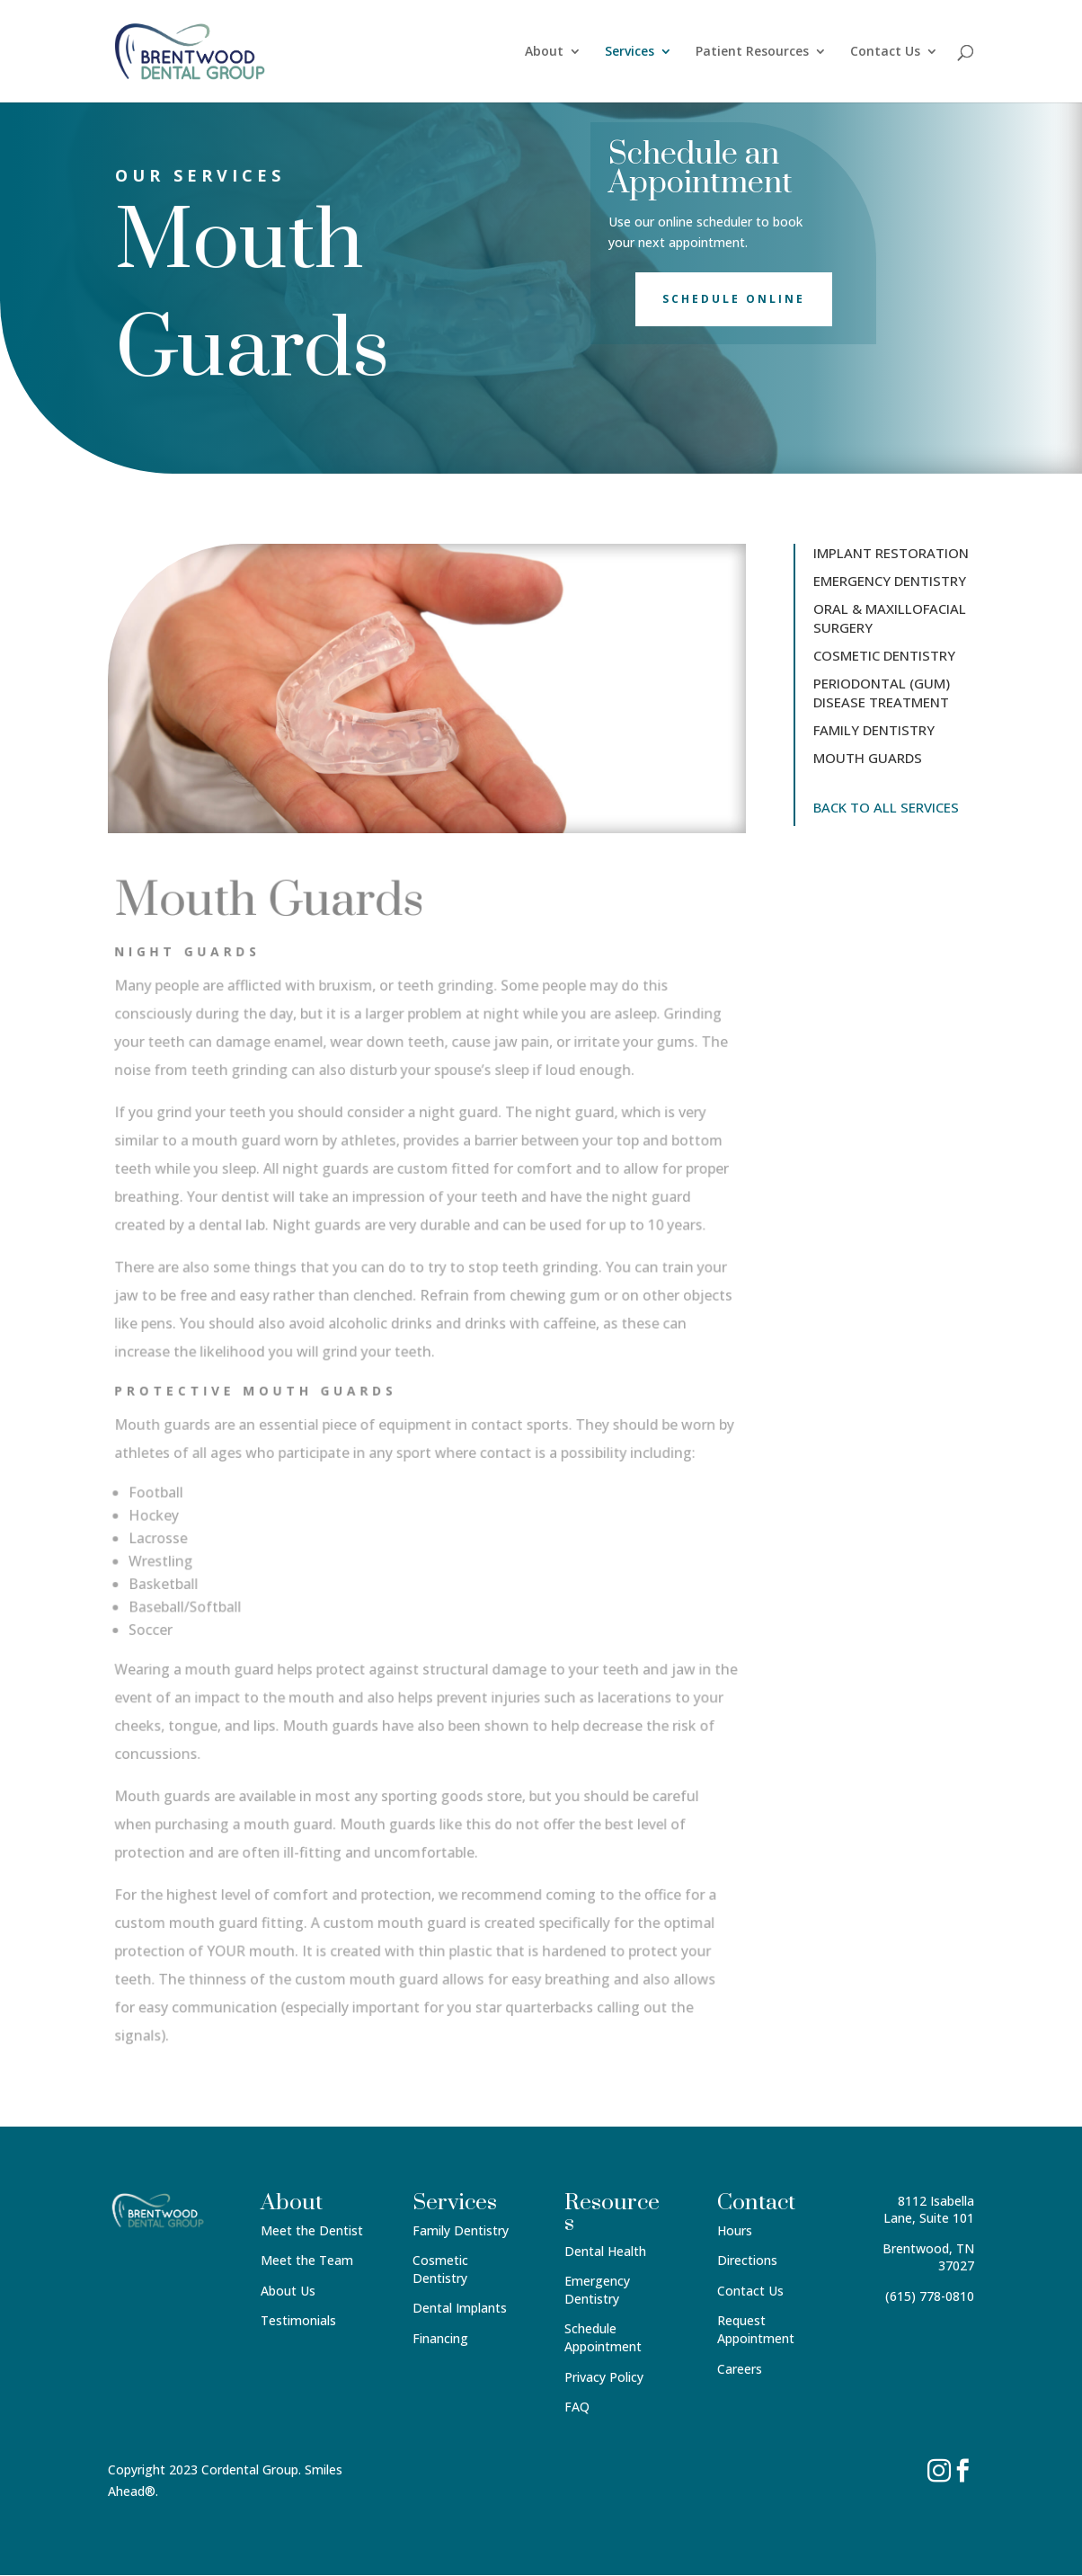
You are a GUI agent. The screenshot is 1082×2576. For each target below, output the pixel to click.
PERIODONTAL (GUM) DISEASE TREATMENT (881, 692)
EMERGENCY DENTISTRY (889, 581)
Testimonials (298, 2320)
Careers (739, 2368)
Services (629, 52)
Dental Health (605, 2251)
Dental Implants (459, 2307)
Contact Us (885, 52)
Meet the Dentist (312, 2230)
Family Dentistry (460, 2230)
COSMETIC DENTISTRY (884, 655)
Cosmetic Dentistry (440, 2269)
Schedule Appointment (603, 2337)
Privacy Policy (603, 2376)
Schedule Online (733, 298)
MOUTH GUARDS (867, 758)
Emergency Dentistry (597, 2289)
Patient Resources (752, 52)
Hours (734, 2230)
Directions (747, 2260)
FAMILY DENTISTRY (874, 730)
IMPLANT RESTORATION (891, 553)
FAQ (577, 2406)
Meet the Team (307, 2260)
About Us (288, 2290)
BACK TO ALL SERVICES (886, 807)
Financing (440, 2338)
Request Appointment (755, 2329)
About (544, 52)
